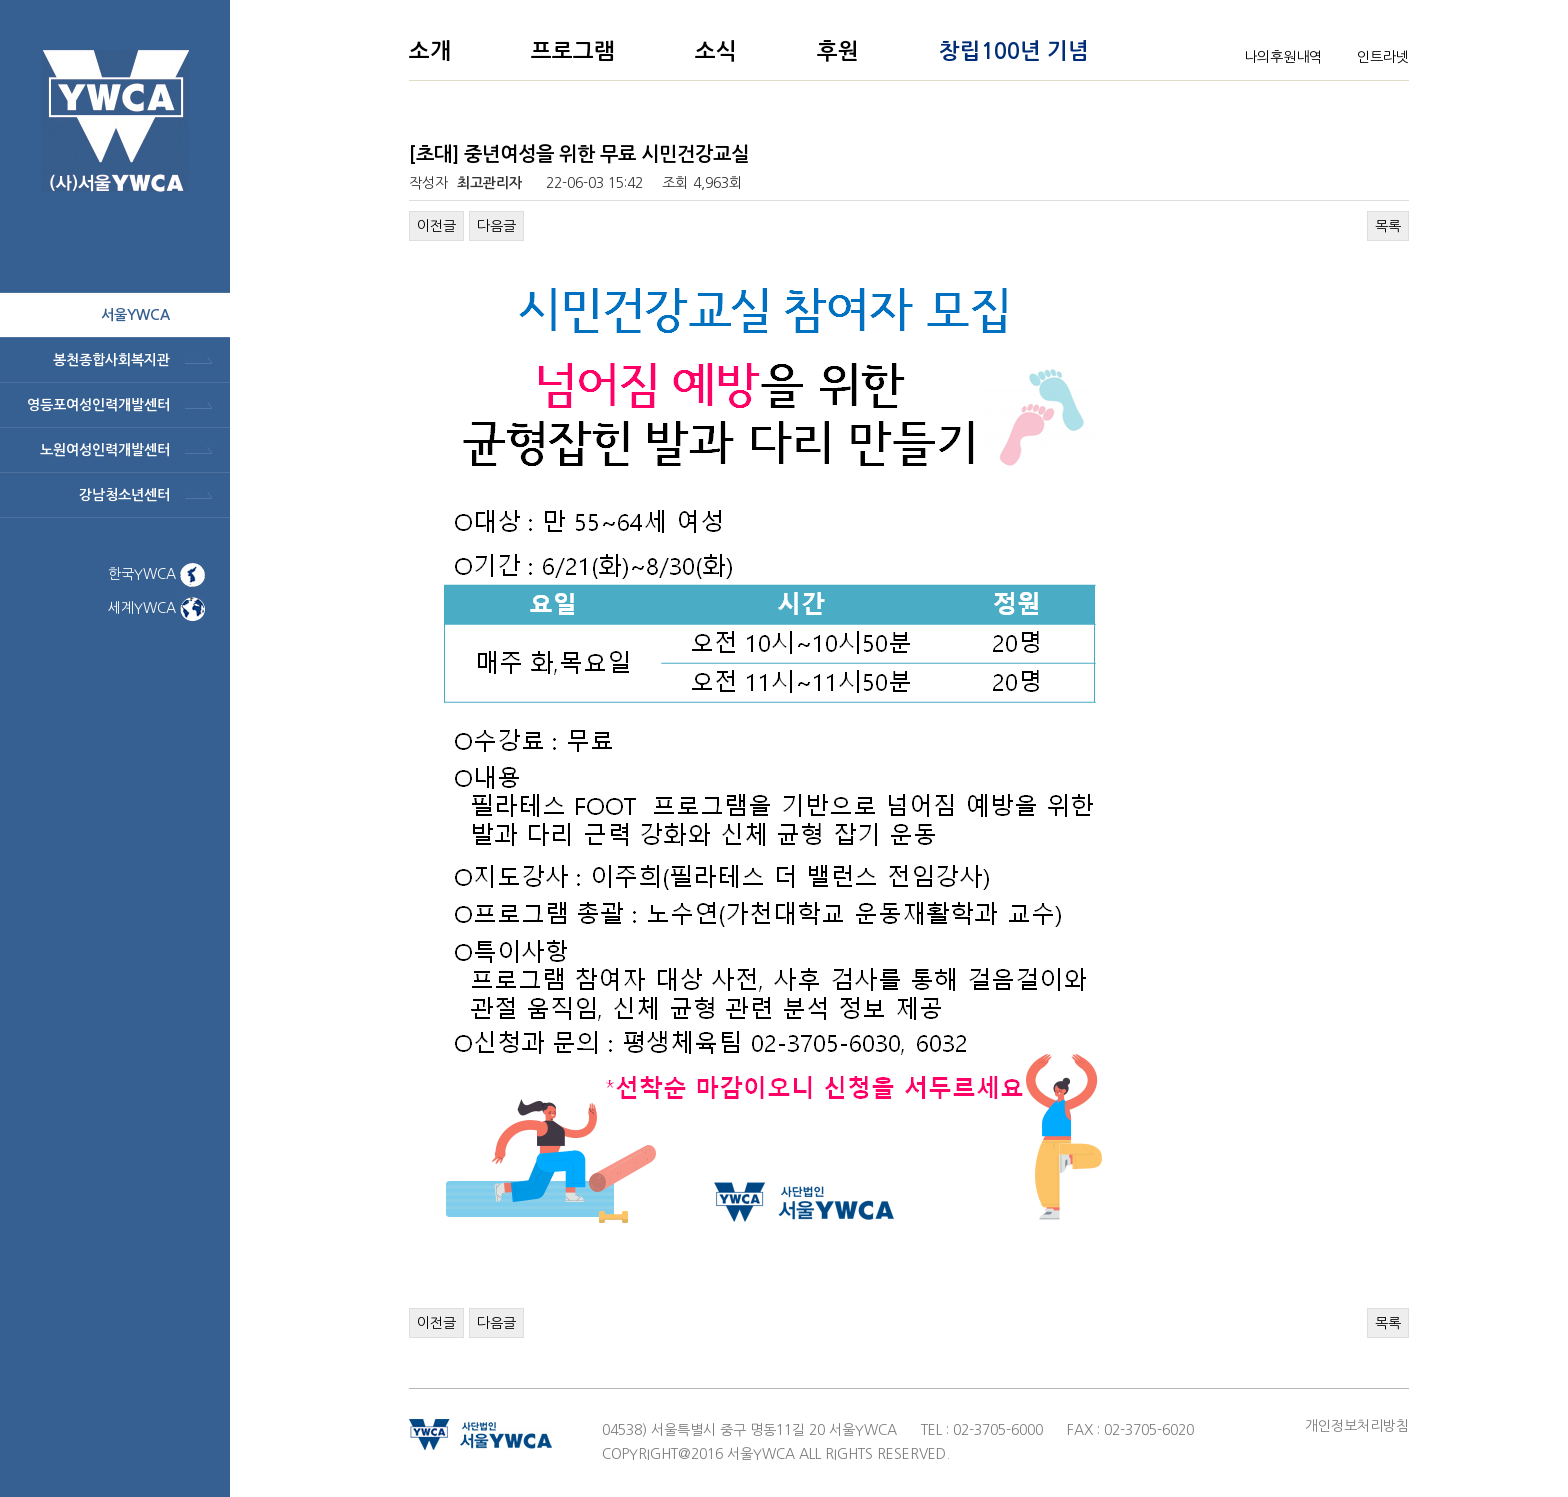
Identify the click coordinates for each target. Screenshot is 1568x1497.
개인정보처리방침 (1357, 1426)
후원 (838, 51)
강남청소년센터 (124, 495)
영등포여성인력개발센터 (98, 405)
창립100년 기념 (1014, 51)
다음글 (496, 226)
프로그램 (573, 51)
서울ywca (135, 315)
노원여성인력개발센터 (105, 450)
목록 (1388, 226)
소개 (430, 51)
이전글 (436, 226)
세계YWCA (156, 608)
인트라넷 (1383, 57)
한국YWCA (156, 574)
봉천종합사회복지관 (111, 360)
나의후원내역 (1283, 57)
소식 (716, 51)
